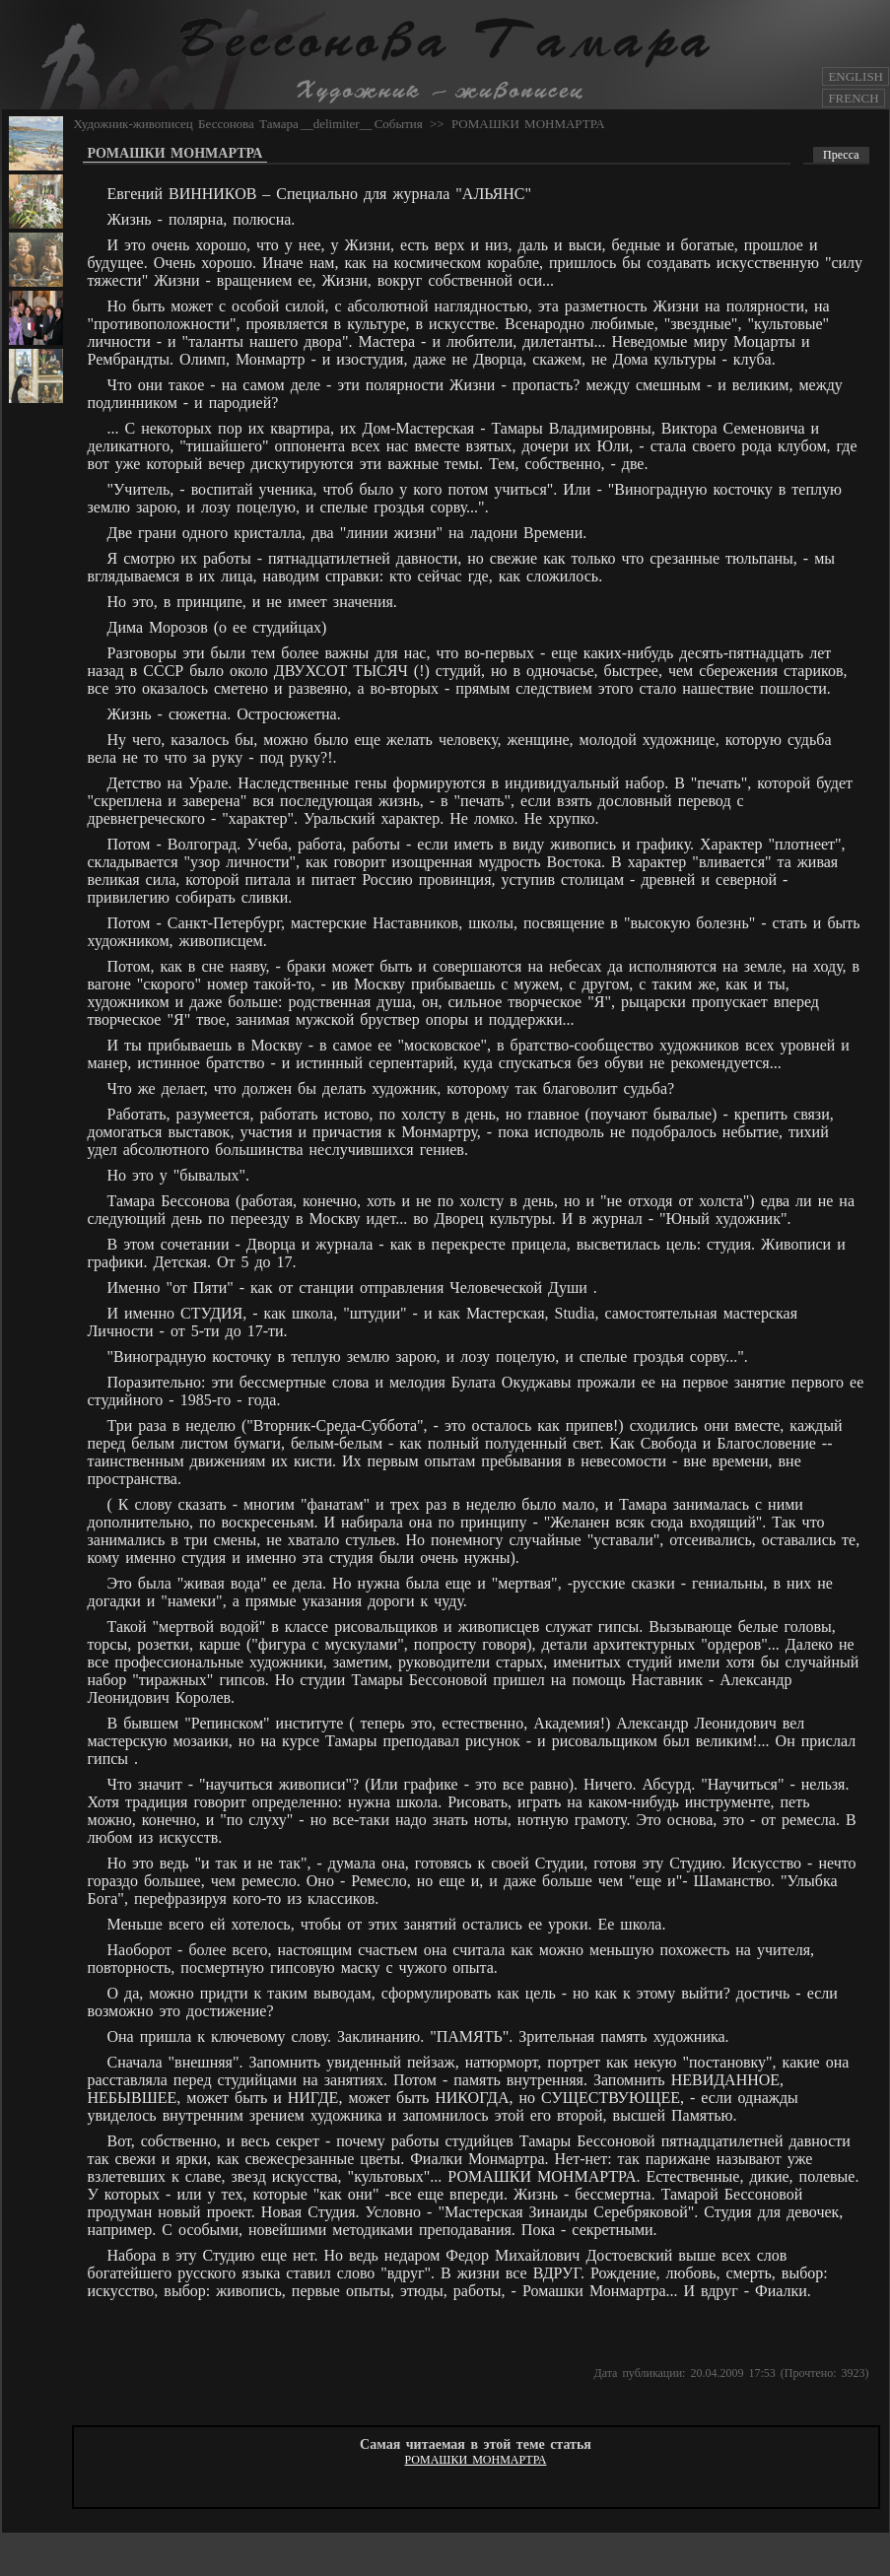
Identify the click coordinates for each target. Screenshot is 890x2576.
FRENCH (853, 98)
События (399, 123)
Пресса (840, 155)
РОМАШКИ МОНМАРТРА (528, 123)
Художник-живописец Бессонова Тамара (186, 123)
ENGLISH (855, 76)
